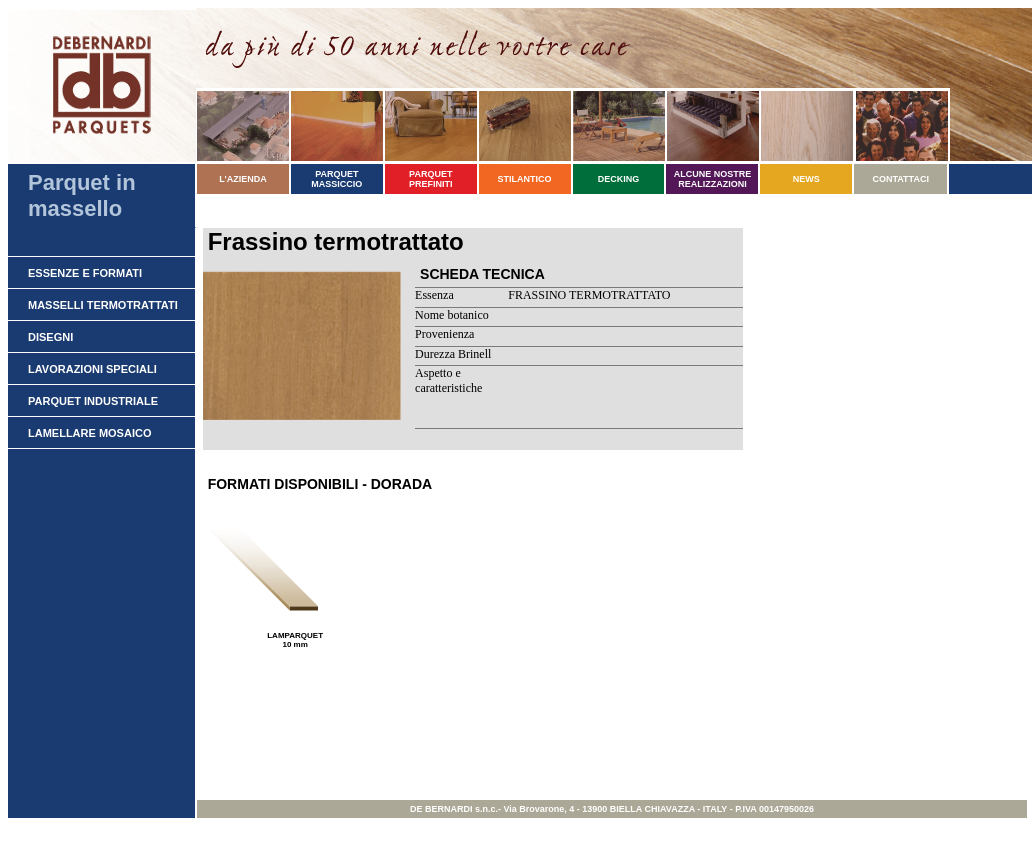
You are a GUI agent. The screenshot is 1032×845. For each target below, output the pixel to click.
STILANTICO (525, 179)
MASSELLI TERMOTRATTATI (103, 305)
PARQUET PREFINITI (431, 179)
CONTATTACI (900, 179)
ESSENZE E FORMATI (85, 273)
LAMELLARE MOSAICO (89, 433)
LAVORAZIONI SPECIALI (92, 369)
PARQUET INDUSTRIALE (93, 401)
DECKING (619, 179)
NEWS (806, 179)
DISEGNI (50, 337)
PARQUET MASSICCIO (336, 179)
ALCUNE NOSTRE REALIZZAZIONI (713, 179)
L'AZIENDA (243, 179)
